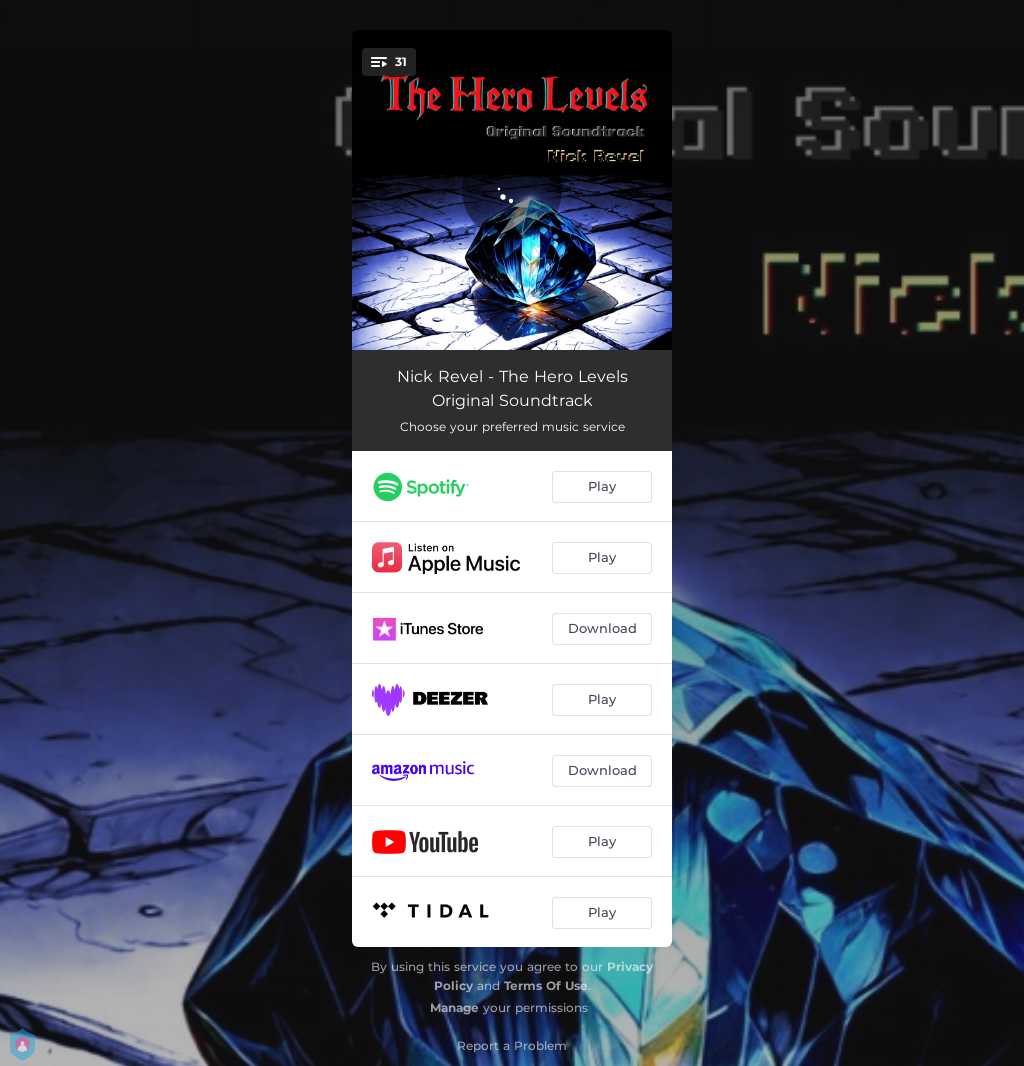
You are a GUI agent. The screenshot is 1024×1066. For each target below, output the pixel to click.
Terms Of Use (546, 985)
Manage (454, 1007)
